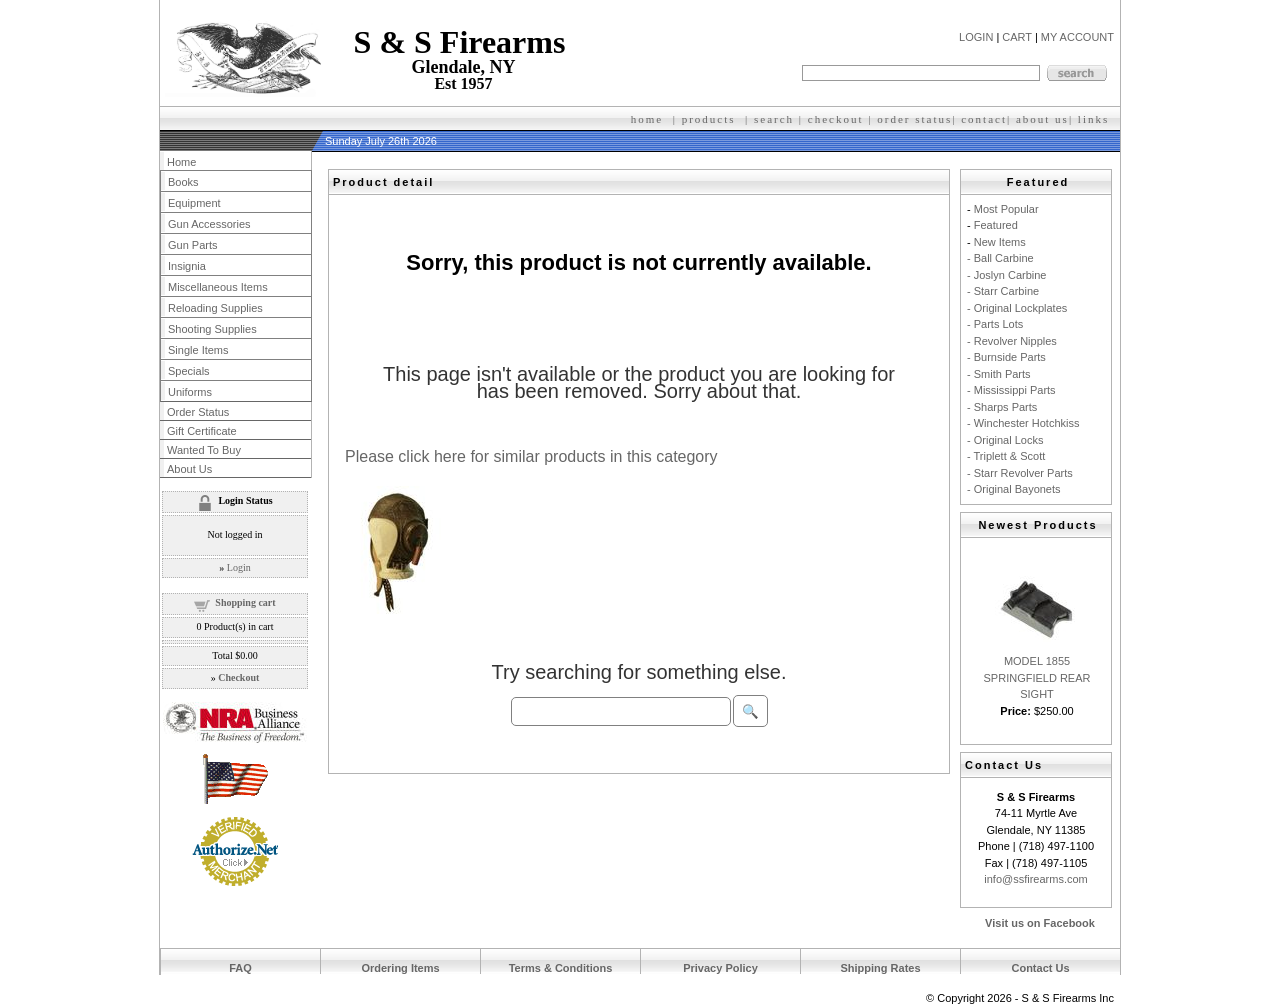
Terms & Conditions (561, 968)
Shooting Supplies (212, 329)
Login (239, 567)
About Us (189, 469)
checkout (836, 119)
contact (984, 119)
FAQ (240, 968)
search (774, 119)
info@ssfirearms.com (1035, 879)
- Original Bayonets (1014, 489)
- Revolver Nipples (1012, 341)
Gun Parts (193, 245)
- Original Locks (1005, 440)
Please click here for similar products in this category (531, 456)
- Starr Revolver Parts (1020, 473)
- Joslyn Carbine (1006, 275)
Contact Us (1040, 968)
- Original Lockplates (1017, 308)
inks (1096, 119)
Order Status (198, 412)
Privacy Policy (720, 968)
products (709, 119)
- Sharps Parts (1002, 407)
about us (1042, 119)
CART (1017, 37)
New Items (1000, 242)
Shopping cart (245, 602)
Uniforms (190, 392)
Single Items (198, 350)
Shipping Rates (880, 968)
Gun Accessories (209, 224)
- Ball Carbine (1000, 258)
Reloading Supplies (215, 308)
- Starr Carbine (1003, 291)
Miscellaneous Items (218, 287)
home (647, 119)
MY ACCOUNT (1077, 37)
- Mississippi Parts (1011, 390)
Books (183, 182)
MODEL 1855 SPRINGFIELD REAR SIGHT (1037, 677)
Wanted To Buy (204, 450)
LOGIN (976, 37)
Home (181, 162)
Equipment (194, 203)
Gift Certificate (202, 431)
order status (914, 119)
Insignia (187, 266)
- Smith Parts (999, 374)
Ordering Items (400, 968)
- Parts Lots (995, 324)
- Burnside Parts (1006, 357)
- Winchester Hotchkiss (1023, 423)
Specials (189, 371)
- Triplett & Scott (1006, 456)
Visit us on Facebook (1040, 923)
